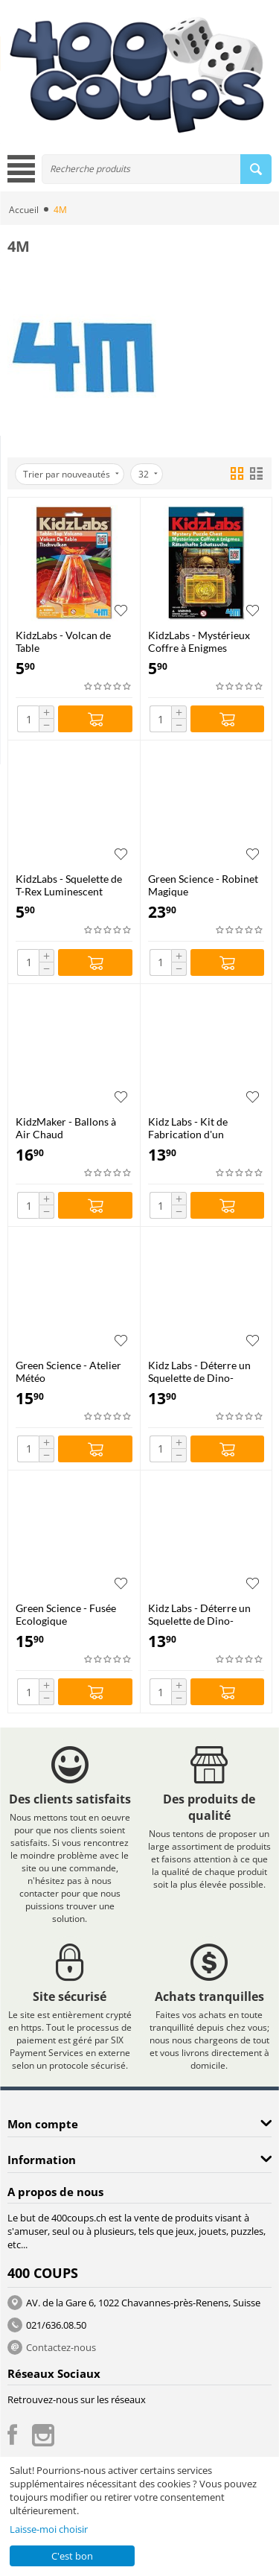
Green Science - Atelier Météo (68, 1371)
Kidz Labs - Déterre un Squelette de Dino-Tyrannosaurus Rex (199, 1614)
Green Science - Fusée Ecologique (66, 1614)
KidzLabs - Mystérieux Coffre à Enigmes (199, 641)
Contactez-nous (61, 2347)
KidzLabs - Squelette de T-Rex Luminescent (69, 885)
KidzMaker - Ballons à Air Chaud (66, 1128)
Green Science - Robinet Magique (203, 885)
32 (148, 474)
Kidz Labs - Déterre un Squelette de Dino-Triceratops (199, 1371)
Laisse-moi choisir (49, 2529)
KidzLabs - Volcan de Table (63, 641)
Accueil (24, 209)
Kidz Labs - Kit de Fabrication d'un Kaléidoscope (188, 1128)
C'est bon (72, 2556)
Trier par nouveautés (71, 474)
